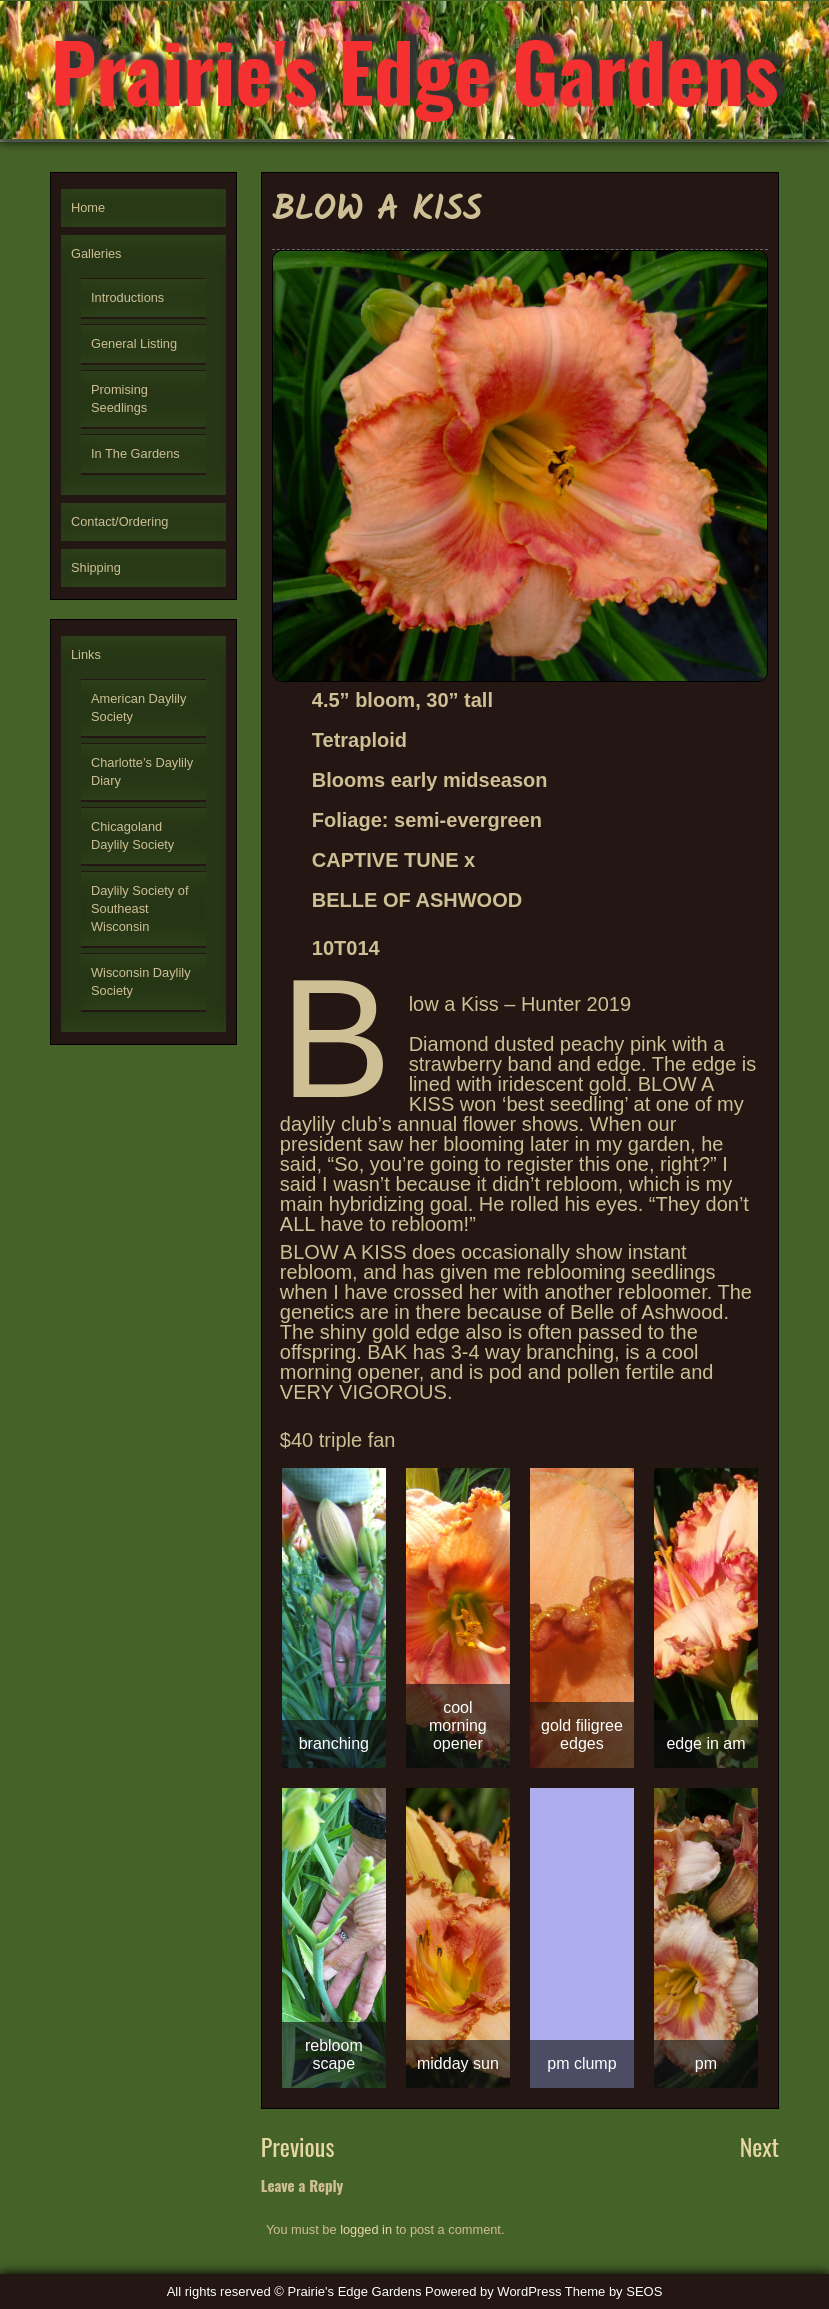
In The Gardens (135, 453)
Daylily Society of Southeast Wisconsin (139, 908)
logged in (366, 2229)
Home (88, 207)
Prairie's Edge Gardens (415, 70)
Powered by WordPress (493, 2291)
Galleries (96, 253)
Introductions (127, 297)
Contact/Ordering (119, 521)
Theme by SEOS (614, 2291)
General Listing (134, 343)
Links (86, 654)
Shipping (96, 567)
